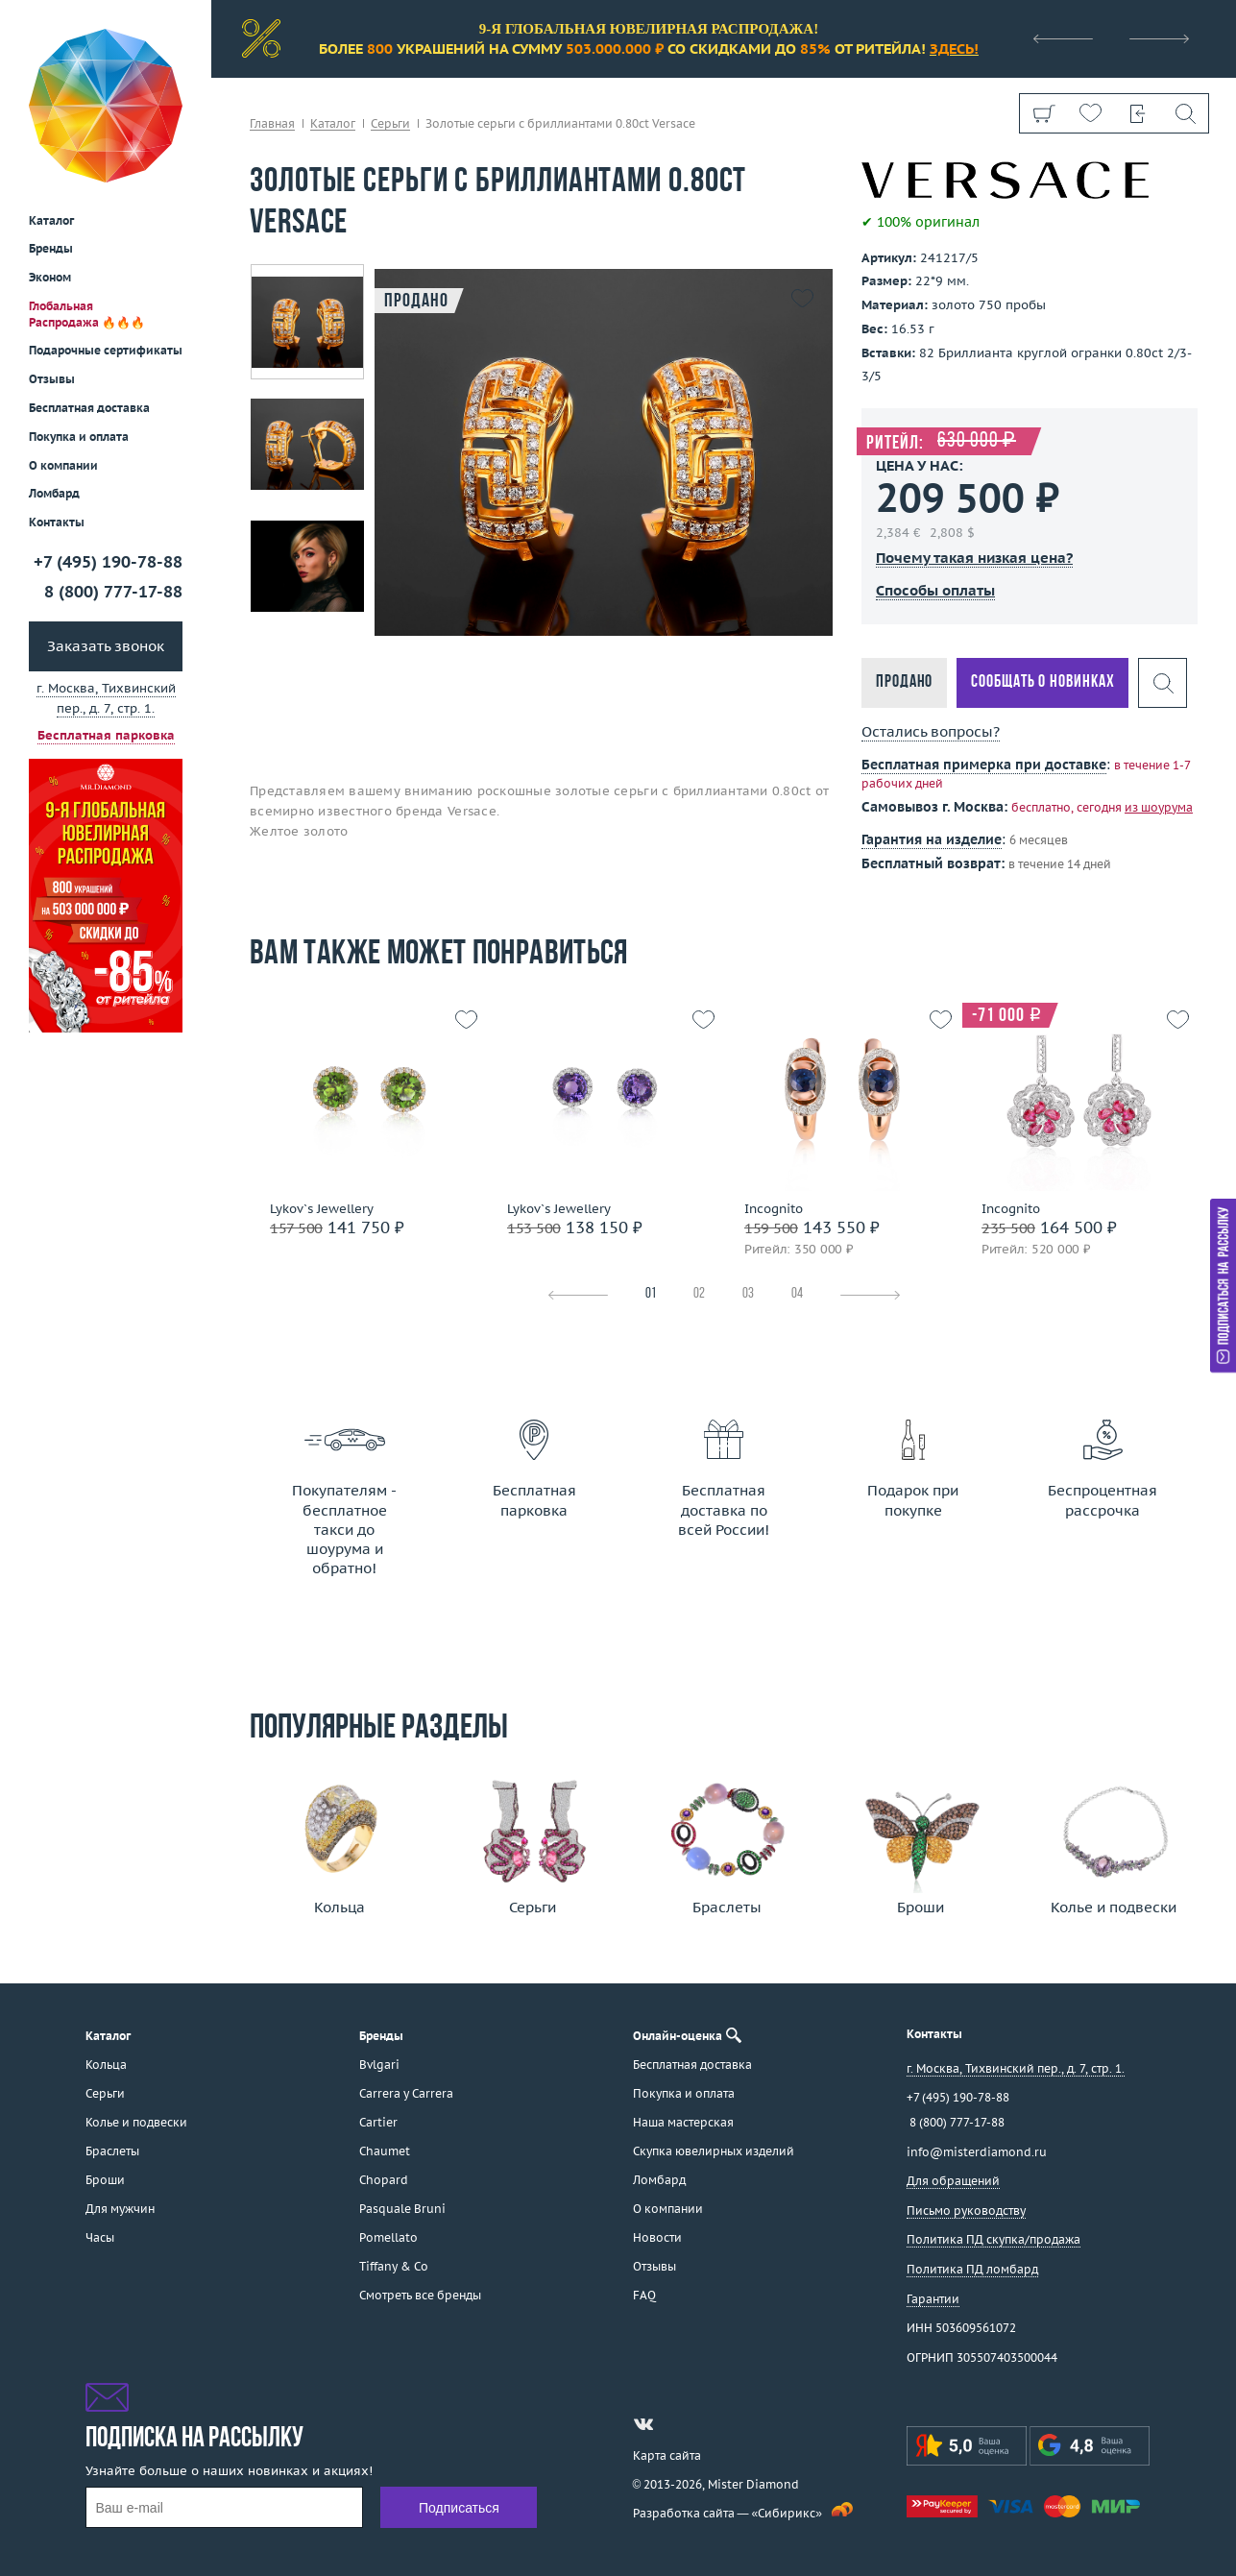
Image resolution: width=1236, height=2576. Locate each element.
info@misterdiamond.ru (977, 2152)
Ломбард (54, 354)
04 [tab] (797, 1294)
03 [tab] (748, 1294)
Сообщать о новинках (1042, 682)
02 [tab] (699, 1294)
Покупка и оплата (79, 297)
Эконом (50, 138)
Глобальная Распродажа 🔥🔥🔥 (87, 174)
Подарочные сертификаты (105, 211)
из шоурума (1159, 807)
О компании (63, 326)
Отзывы (52, 239)
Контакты (57, 383)
